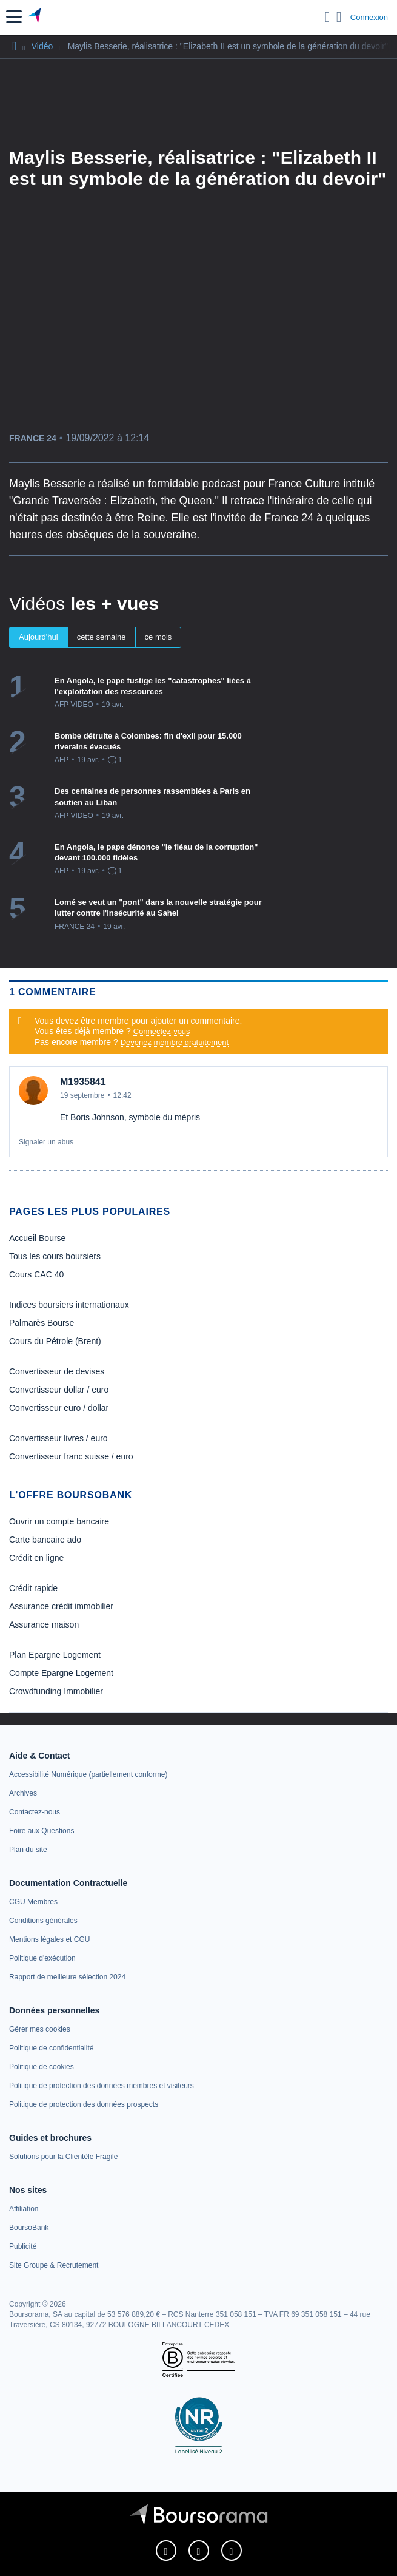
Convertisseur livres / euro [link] (58, 1438)
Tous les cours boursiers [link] (55, 1256)
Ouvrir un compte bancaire (59, 1521)
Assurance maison (44, 1624)
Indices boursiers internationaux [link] (69, 1305)
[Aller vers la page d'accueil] (35, 17)
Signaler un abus (46, 1142)
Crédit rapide (33, 1588)
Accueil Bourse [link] (37, 1238)
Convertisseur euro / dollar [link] (58, 1408)
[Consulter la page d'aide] (339, 17)
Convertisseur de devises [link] (56, 1371)
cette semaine (101, 636)
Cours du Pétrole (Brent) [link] (55, 1341)
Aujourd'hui (38, 636)
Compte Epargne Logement (61, 1673)
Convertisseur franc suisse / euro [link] (71, 1456)
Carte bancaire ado (45, 1539)
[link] (88, 1774)
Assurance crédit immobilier (61, 1606)
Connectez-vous (161, 1031)
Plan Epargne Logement (55, 1655)
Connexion (369, 17)
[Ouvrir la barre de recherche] (327, 17)
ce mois (158, 636)
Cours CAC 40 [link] (36, 1274)
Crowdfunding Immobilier (56, 1691)
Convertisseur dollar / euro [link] (58, 1389)
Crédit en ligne (36, 1558)
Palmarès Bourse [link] (41, 1323)
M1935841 (83, 1082)
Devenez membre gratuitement (175, 1042)
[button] (14, 16)
